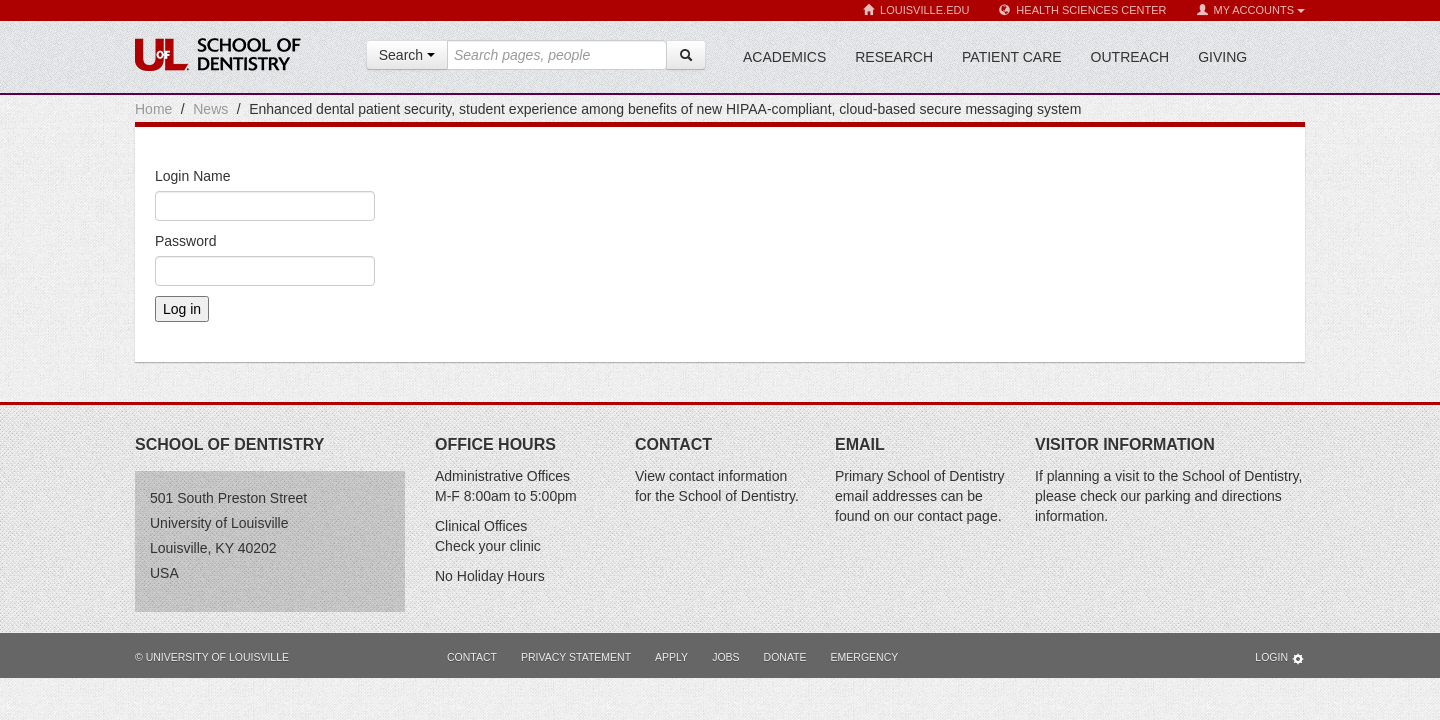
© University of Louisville (212, 657)
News (210, 109)
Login (1280, 658)
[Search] (686, 55)
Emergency (865, 657)
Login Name (193, 176)
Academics (784, 57)
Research (894, 57)
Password (185, 241)
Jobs (725, 657)
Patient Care (1012, 57)
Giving (1222, 57)
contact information (728, 476)
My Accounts (1251, 10)
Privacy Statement (576, 657)
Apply (671, 657)
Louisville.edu (916, 10)
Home (153, 109)
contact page (958, 516)
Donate (785, 657)
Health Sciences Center (1082, 10)
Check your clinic (488, 546)
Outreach (1130, 57)
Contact (472, 657)
